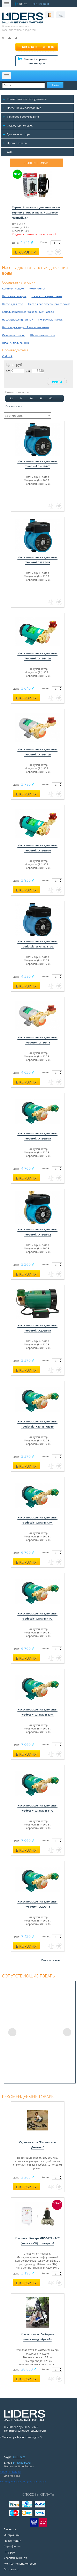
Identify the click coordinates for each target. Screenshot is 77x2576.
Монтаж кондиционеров (20, 2563)
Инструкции (12, 2535)
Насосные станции (14, 296)
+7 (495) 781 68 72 (11, 2481)
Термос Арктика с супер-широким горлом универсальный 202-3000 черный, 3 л (36, 212)
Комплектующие (13, 288)
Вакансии (10, 2529)
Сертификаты (12, 2546)
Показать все (14, 406)
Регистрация (40, 4)
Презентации (12, 2540)
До (28, 371)
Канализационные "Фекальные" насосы (28, 312)
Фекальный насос (13, 335)
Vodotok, (7, 356)
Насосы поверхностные (46, 296)
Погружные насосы (50, 319)
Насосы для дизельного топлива (49, 304)
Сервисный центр (15, 2558)
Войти (23, 4)
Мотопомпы (37, 288)
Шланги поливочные (16, 343)
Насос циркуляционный (17, 319)
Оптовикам (11, 2569)
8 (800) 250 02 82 (10, 2472)
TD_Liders (19, 2457)
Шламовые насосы (42, 335)
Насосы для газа (12, 304)
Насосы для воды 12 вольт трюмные (25, 327)
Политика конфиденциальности (25, 2430)
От (8, 371)
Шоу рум (9, 2552)
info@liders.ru (22, 2462)
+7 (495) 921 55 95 (34, 2481)
